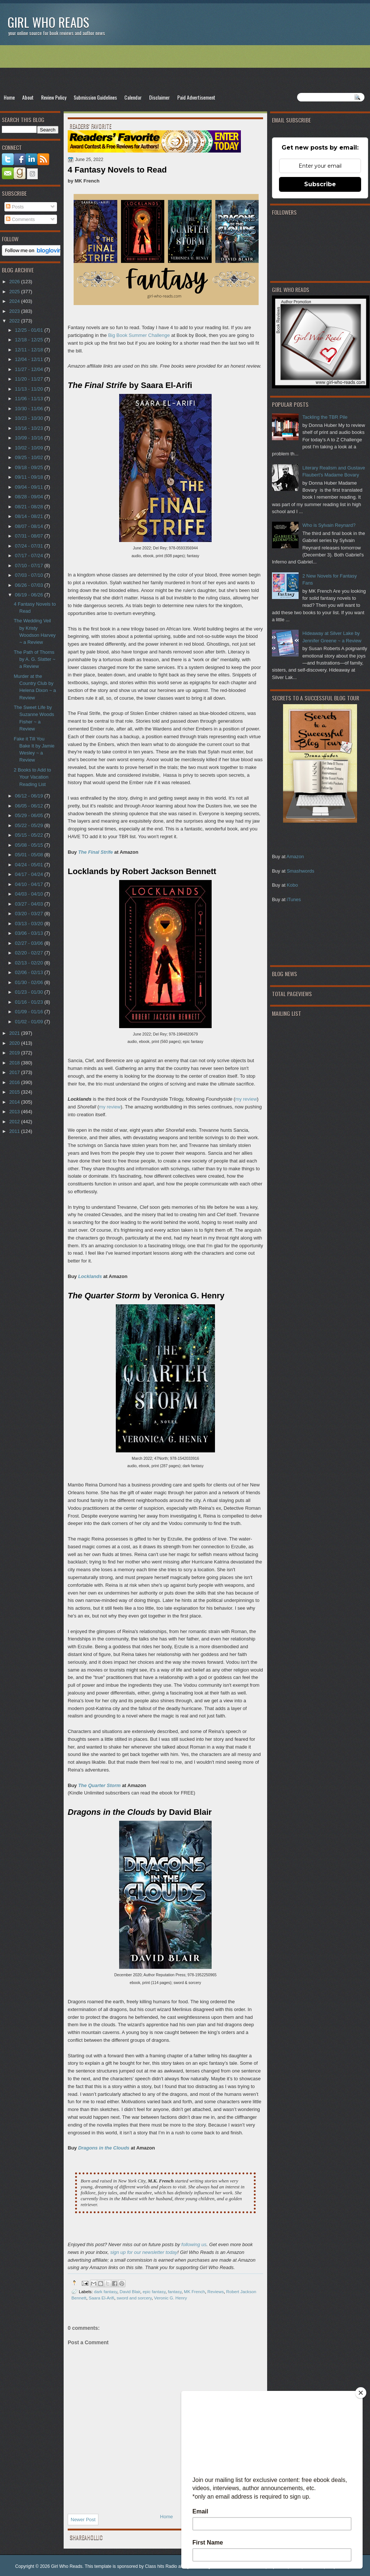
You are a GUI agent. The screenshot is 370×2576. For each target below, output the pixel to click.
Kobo (292, 885)
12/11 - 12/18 (29, 349)
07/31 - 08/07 (29, 536)
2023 (15, 311)
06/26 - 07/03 (29, 585)
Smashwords (300, 871)
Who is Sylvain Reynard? (329, 525)
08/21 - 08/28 (29, 506)
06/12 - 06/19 (29, 796)
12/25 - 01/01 (29, 330)
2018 (15, 1062)
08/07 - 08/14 (29, 526)
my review (246, 1099)
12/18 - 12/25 (29, 339)
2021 (15, 1033)
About (28, 97)
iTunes (294, 899)
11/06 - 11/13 (29, 398)
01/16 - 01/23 (29, 1002)
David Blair (130, 2291)
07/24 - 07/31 (29, 546)
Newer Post (83, 2519)
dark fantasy (105, 2291)
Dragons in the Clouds (104, 2148)
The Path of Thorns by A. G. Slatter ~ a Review (35, 659)
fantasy (175, 2291)
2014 (15, 1102)
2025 (15, 291)
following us (193, 2244)
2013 (15, 1111)
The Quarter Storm (99, 1785)
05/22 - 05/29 (29, 825)
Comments (20, 219)
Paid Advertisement (196, 97)
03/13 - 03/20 (29, 923)
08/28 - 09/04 (29, 496)
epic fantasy (154, 2291)
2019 (15, 1053)
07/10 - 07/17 (29, 565)
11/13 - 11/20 (29, 389)
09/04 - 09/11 (29, 487)
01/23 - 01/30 (29, 992)
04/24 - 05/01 (29, 864)
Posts (15, 207)
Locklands (90, 1276)
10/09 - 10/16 (29, 438)
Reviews (216, 2291)
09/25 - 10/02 (29, 457)
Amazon (295, 856)
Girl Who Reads (48, 22)
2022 (15, 321)
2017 (15, 1072)
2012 (15, 1121)
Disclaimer (159, 97)
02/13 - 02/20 (29, 963)
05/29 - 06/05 (29, 815)
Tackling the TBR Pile (324, 417)
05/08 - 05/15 (29, 845)
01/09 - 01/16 (29, 1011)
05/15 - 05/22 (29, 835)
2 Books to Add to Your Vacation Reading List (32, 777)
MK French (194, 2291)
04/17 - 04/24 (29, 874)
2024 (15, 301)
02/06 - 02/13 (29, 972)
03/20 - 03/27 (29, 913)
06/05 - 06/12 (29, 806)
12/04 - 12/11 (29, 359)
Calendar (133, 97)
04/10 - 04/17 (29, 884)
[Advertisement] (185, 69)
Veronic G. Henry (170, 2297)
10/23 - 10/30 (29, 418)
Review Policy (53, 97)
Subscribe (320, 184)
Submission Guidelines (95, 97)
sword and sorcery (134, 2297)
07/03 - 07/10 (29, 575)
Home (9, 97)
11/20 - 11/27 (29, 379)
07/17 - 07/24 (29, 555)
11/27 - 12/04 (29, 369)
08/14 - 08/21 (29, 516)
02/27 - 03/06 (29, 943)
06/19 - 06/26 (29, 595)
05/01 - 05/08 (29, 854)
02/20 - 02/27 (29, 953)
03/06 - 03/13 (29, 933)
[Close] (360, 2392)
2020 (15, 1043)
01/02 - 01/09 (29, 1021)
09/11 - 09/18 (29, 477)
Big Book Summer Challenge (139, 335)
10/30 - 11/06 (29, 408)
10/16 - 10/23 (29, 428)
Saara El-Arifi (101, 2297)
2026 (15, 281)
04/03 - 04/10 (29, 894)
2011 (15, 1131)
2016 (15, 1082)
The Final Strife (95, 852)
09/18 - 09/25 (29, 467)
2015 (15, 1092)
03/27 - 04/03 (29, 904)
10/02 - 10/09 (29, 448)
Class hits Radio (161, 2566)
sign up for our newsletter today (143, 2252)
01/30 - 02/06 (29, 982)
